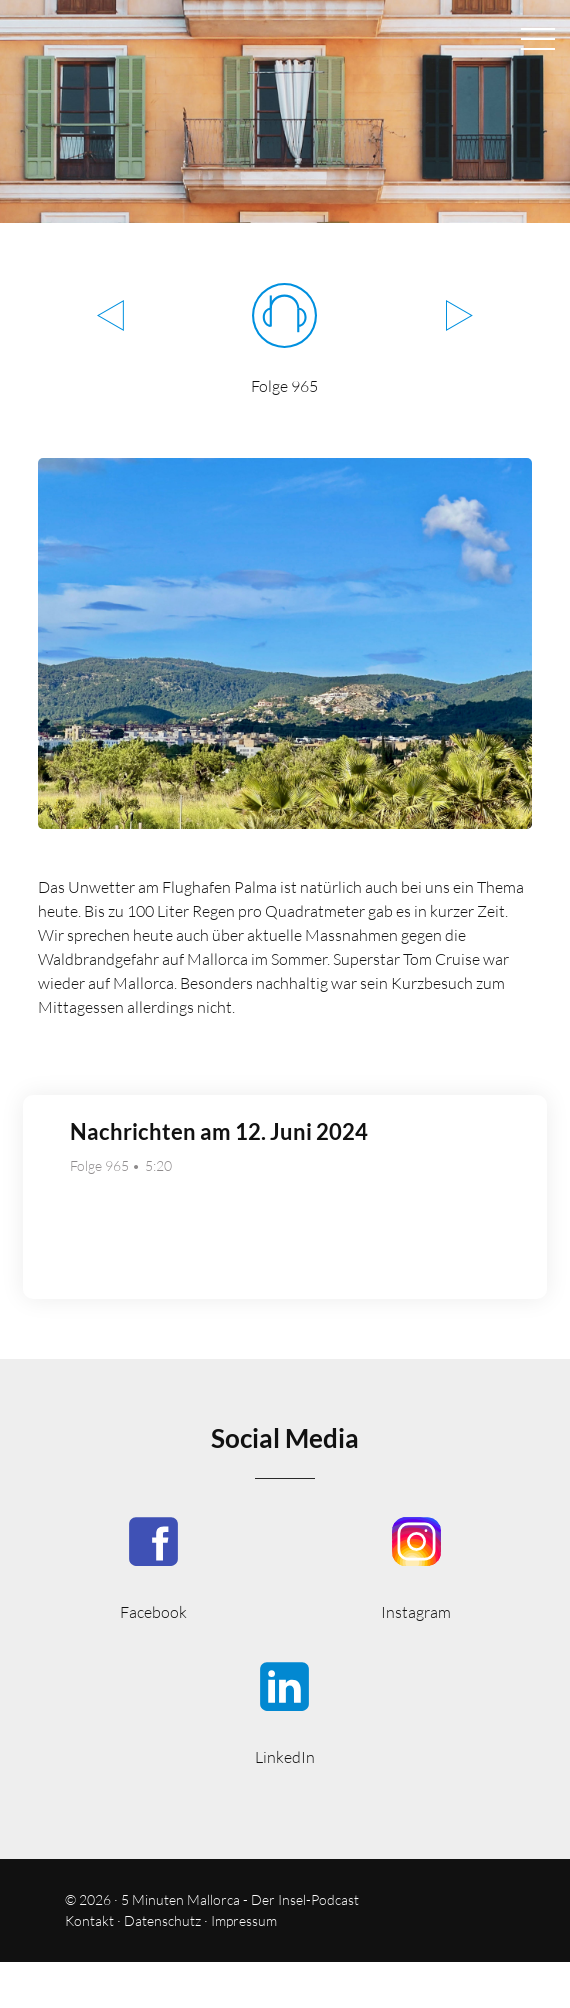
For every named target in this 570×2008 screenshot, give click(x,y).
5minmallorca (285, 1711)
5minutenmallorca (416, 1566)
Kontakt (89, 1920)
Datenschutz (162, 1920)
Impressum (244, 1920)
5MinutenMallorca (154, 1566)
